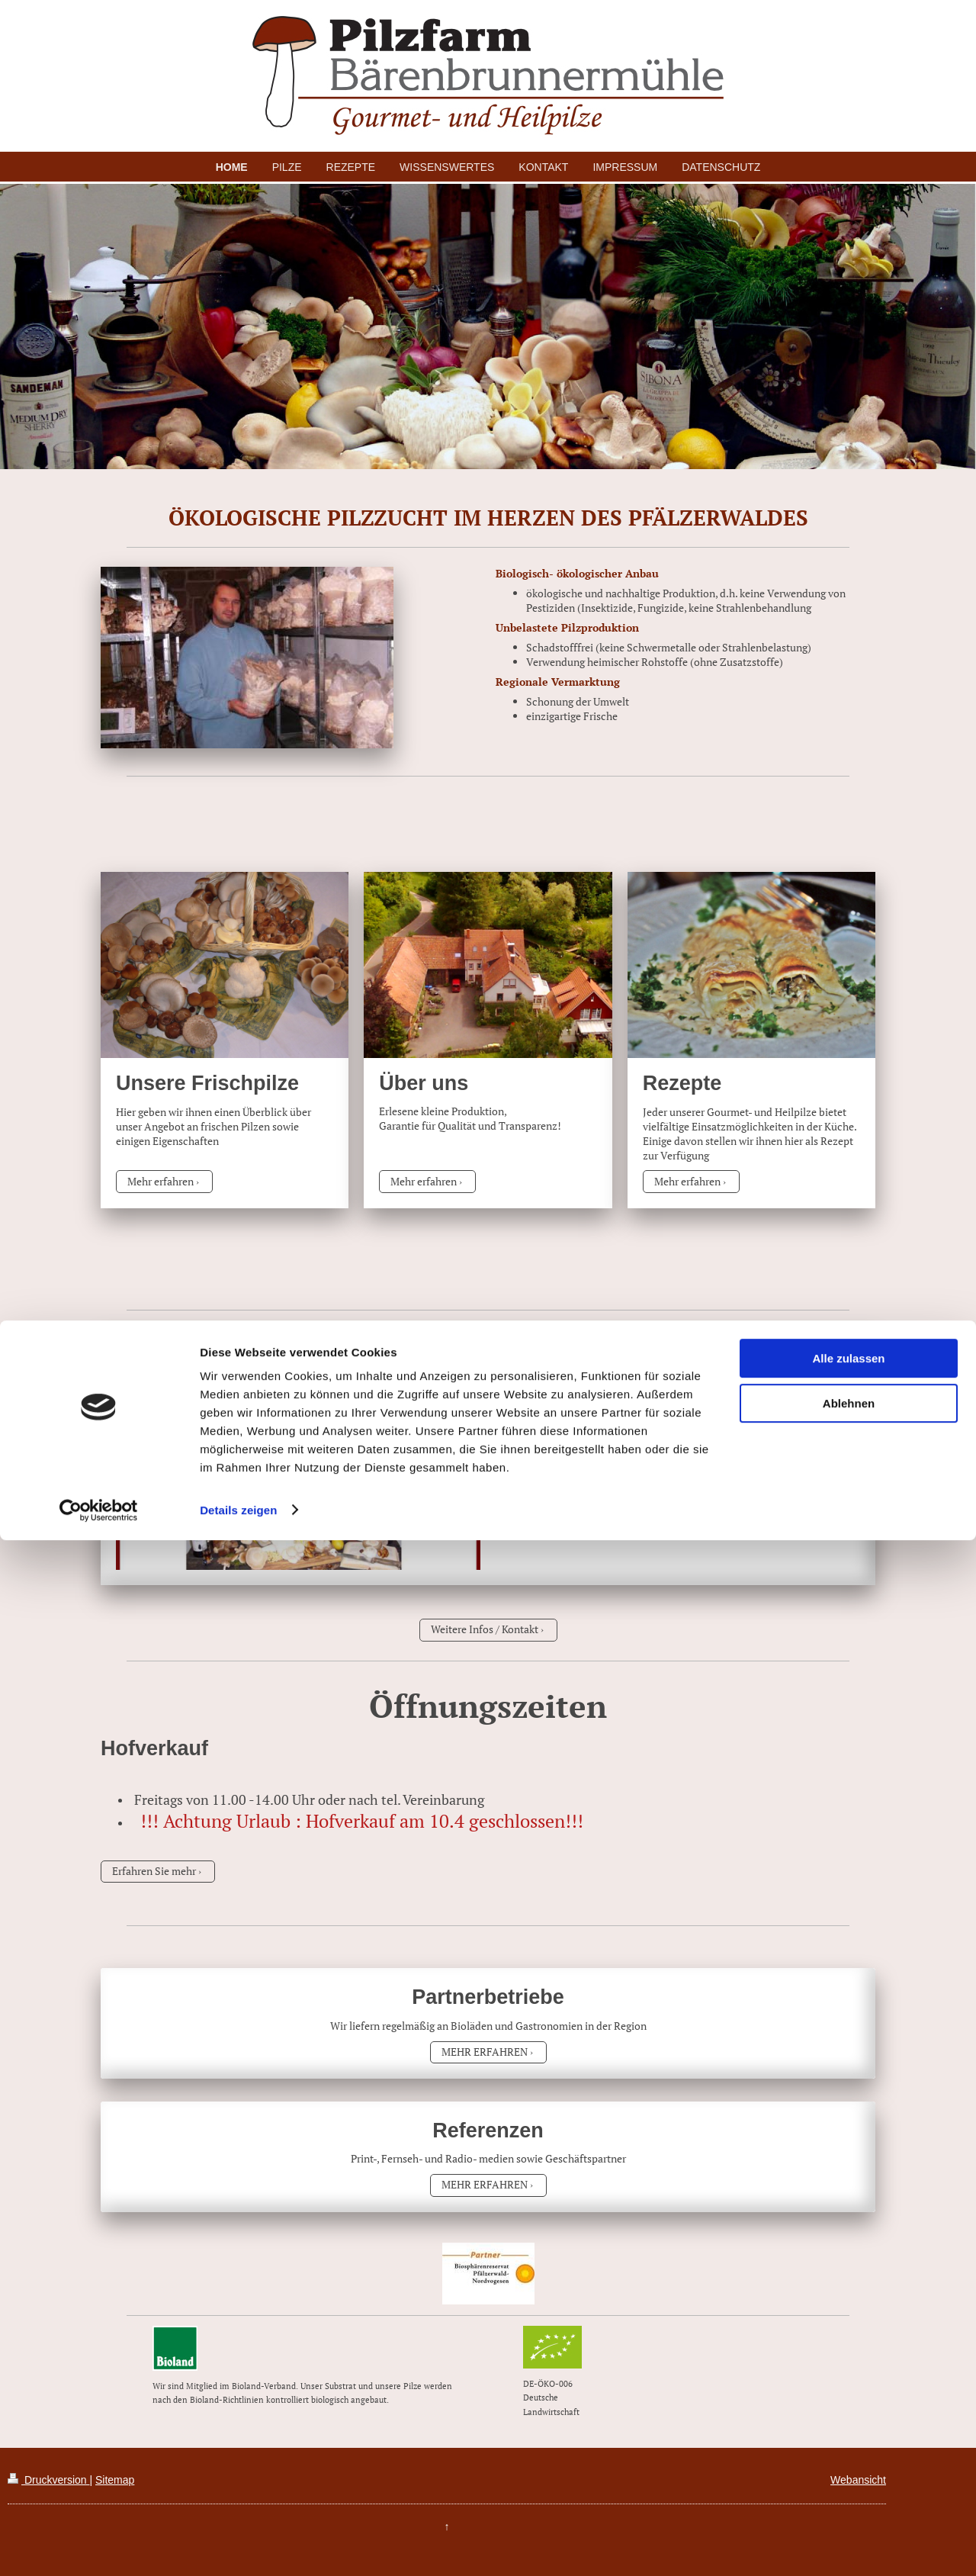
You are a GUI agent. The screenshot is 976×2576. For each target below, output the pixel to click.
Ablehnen (849, 2439)
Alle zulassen (848, 2394)
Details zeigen (238, 2545)
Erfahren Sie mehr (154, 1871)
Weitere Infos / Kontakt (484, 1629)
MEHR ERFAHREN (484, 2051)
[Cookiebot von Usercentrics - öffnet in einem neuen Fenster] (98, 2546)
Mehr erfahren (160, 1181)
